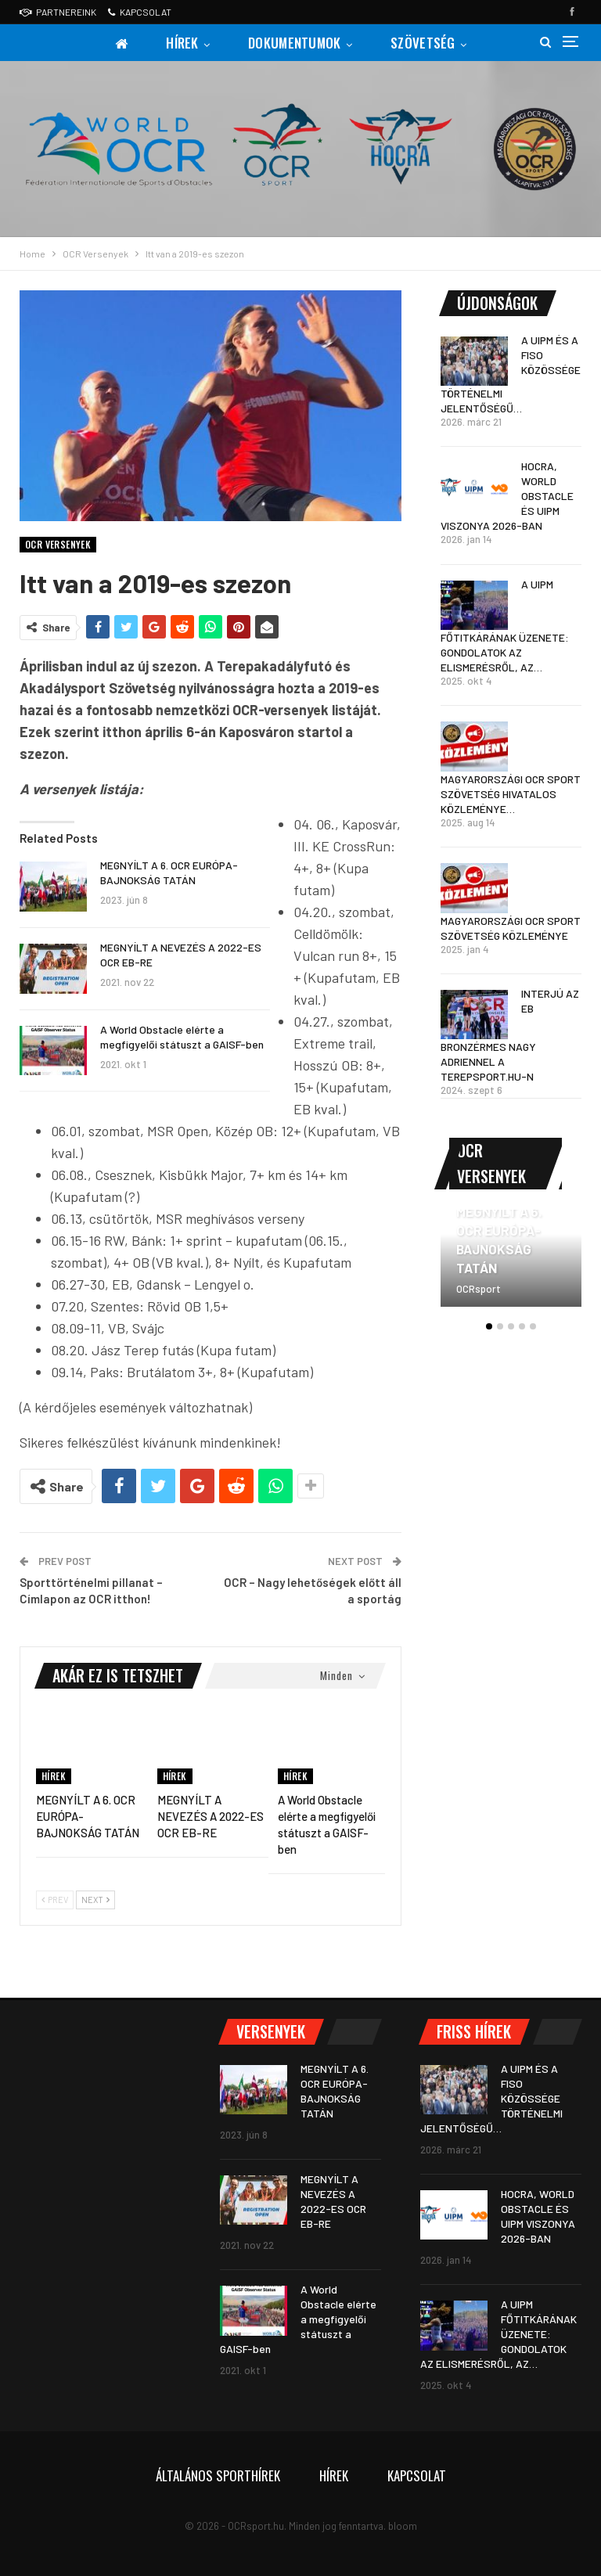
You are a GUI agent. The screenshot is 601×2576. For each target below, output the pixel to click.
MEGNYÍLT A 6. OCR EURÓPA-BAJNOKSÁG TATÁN (499, 1239)
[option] (511, 1266)
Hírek (182, 42)
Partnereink (58, 11)
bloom (402, 2526)
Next (95, 1899)
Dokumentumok (294, 42)
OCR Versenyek (58, 544)
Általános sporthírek (218, 2475)
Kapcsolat (139, 11)
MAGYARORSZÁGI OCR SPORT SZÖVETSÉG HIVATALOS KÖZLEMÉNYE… (511, 793)
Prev (54, 1899)
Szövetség (422, 42)
